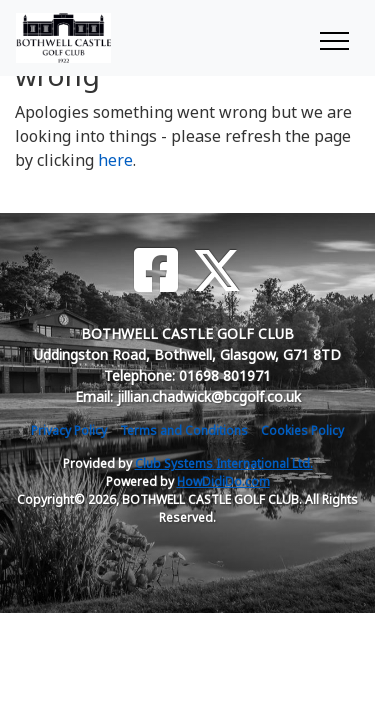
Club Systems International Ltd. (224, 463)
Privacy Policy (69, 430)
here (115, 160)
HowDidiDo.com (223, 481)
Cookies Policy (302, 430)
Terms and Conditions (184, 430)
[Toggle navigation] (333, 38)
